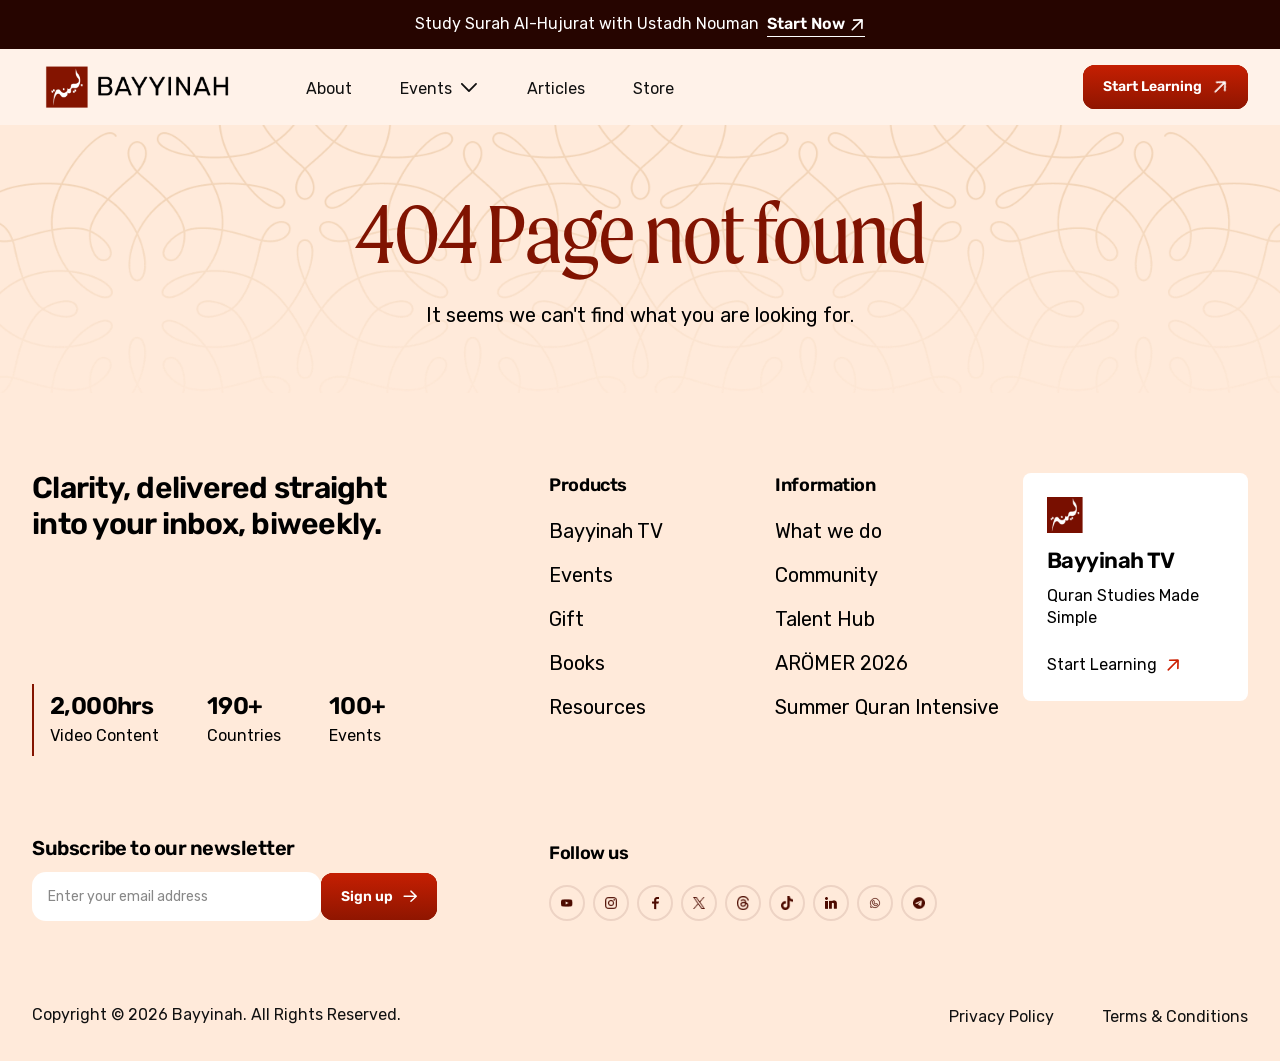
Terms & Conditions (1175, 1016)
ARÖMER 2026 (841, 663)
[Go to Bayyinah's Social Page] (567, 903)
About (329, 88)
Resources (597, 707)
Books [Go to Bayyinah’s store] (577, 663)
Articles (556, 88)
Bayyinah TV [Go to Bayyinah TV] (606, 531)
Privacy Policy (1001, 1016)
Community (826, 575)
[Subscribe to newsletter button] (379, 896)
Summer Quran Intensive (887, 707)
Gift (566, 619)
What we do (828, 531)
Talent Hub (825, 619)
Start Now (816, 25)
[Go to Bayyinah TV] (1114, 665)
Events (439, 87)
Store (653, 88)
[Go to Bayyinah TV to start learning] (1165, 87)
